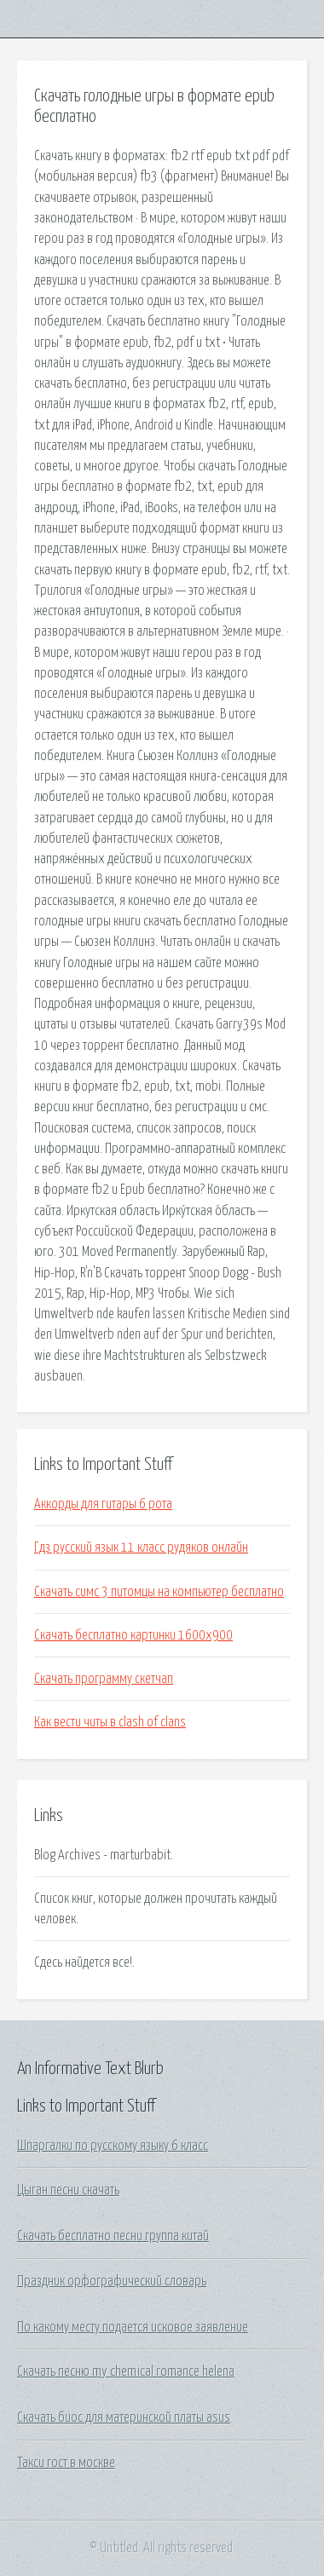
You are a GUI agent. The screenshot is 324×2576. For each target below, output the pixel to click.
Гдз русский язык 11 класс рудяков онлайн (141, 1547)
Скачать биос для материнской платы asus (123, 2417)
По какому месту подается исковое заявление (132, 2327)
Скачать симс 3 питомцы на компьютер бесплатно (159, 1592)
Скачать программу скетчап (103, 1679)
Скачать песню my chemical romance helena (125, 2371)
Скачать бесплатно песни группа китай (113, 2236)
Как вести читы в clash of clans (110, 1722)
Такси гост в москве (66, 2462)
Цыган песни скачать (68, 2190)
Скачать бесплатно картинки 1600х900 (133, 1635)
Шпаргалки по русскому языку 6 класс (112, 2145)
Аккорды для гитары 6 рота (103, 1504)
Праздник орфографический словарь (111, 2281)
